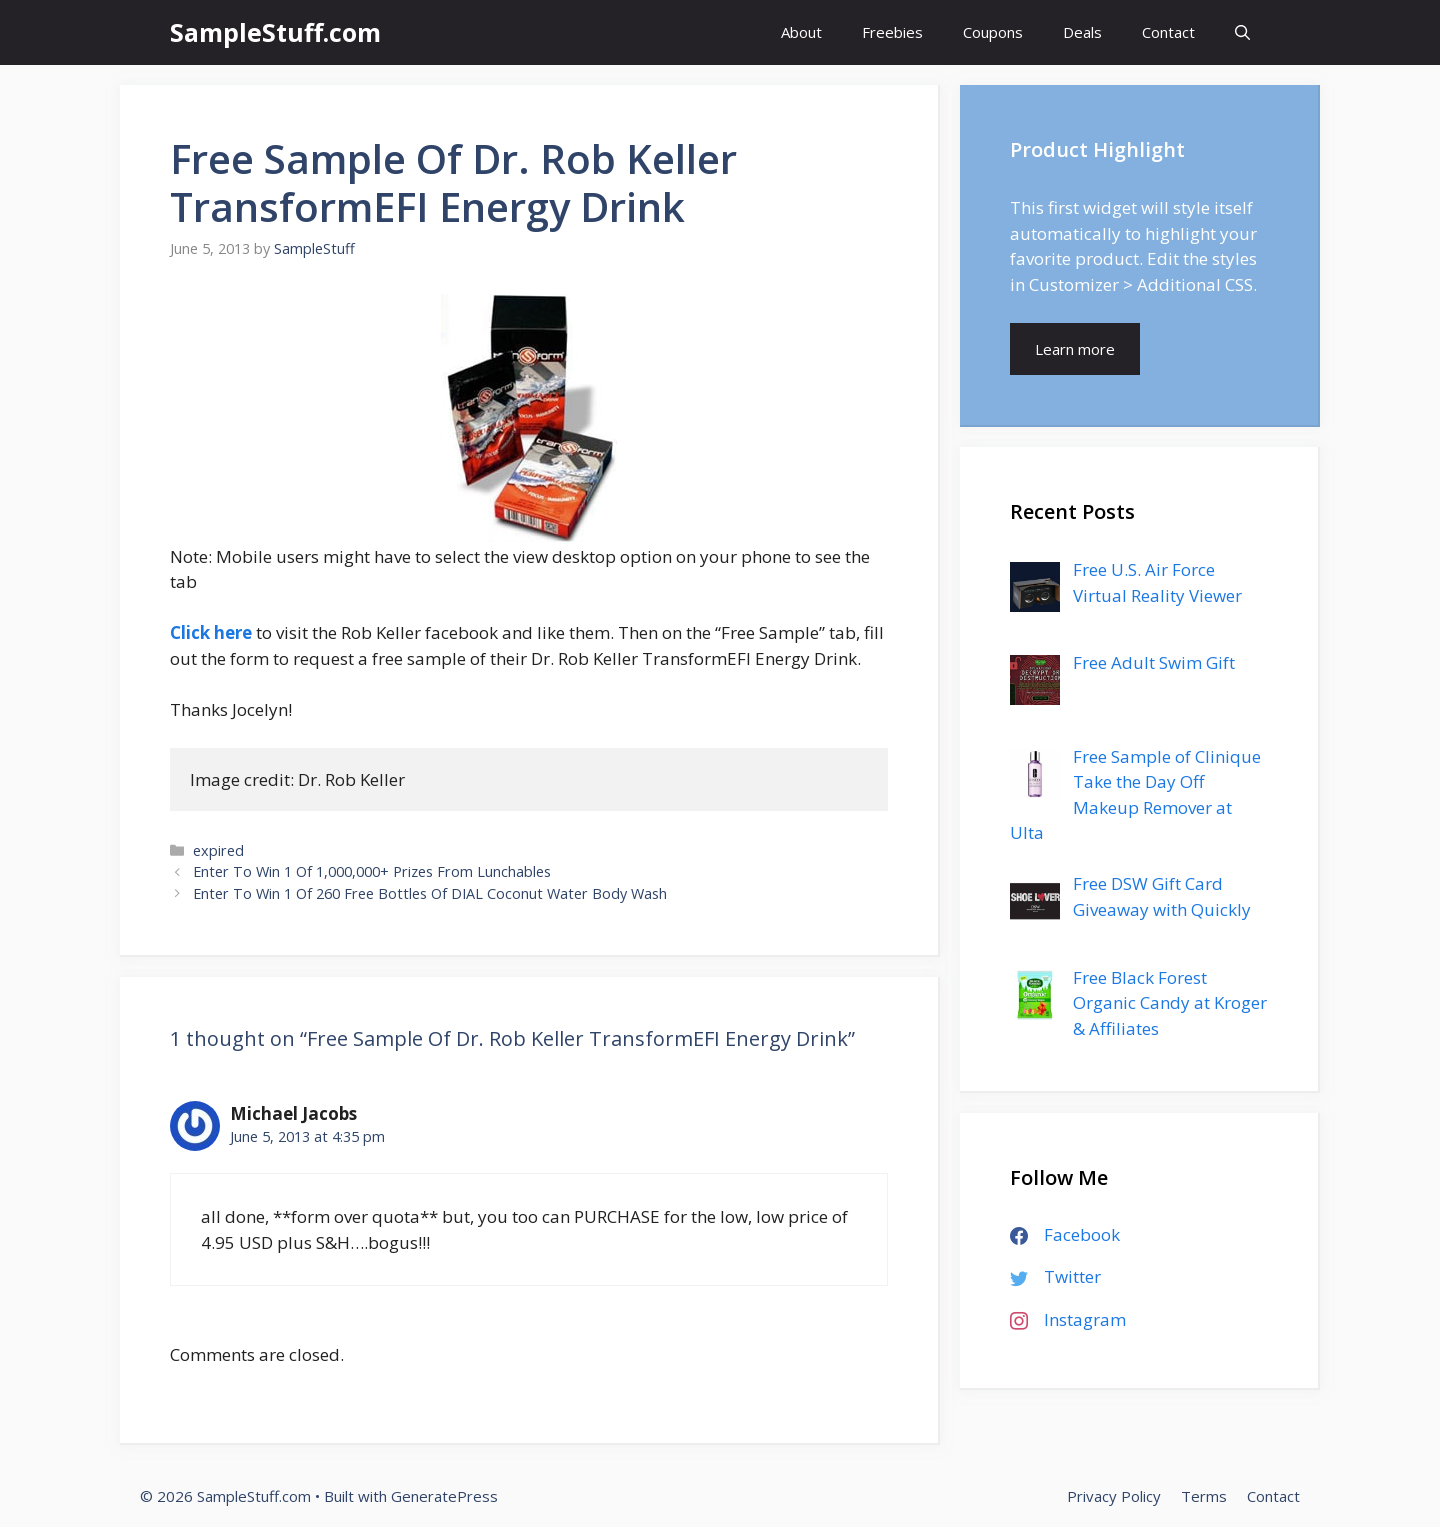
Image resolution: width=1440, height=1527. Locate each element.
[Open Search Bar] (1242, 32)
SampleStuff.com (275, 32)
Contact (1168, 32)
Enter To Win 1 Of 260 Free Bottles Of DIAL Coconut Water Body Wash (430, 893)
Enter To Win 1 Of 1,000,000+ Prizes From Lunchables (372, 871)
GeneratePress (444, 1496)
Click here (211, 632)
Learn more (1075, 349)
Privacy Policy (1114, 1496)
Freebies (892, 32)
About (801, 32)
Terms (1204, 1496)
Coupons (993, 32)
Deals (1082, 32)
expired (218, 850)
